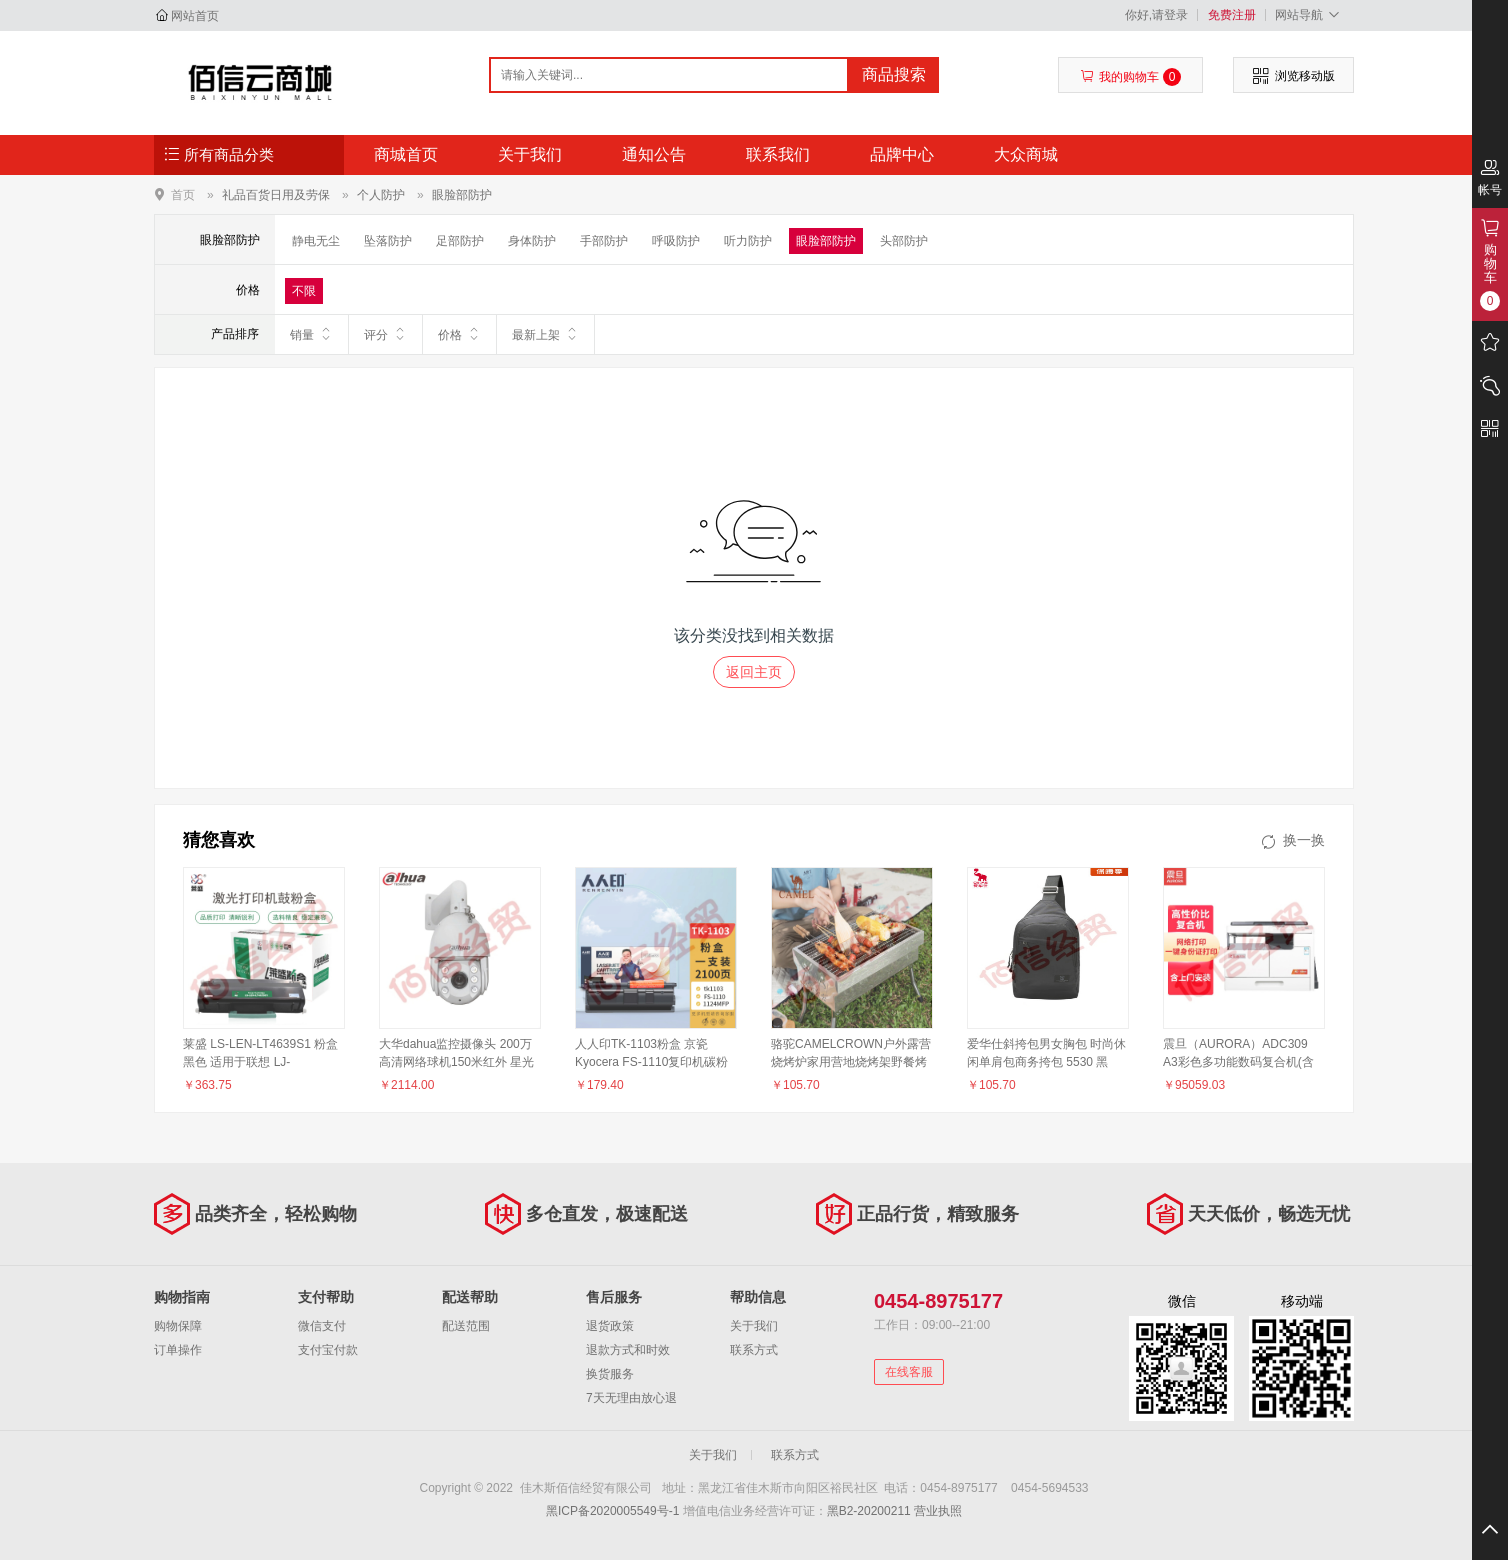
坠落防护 (388, 241)
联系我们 (778, 154)
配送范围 (466, 1326)
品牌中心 (902, 154)
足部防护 (460, 241)
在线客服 (909, 1372)
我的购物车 (1130, 77)
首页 (183, 194)
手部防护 (604, 241)
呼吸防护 (676, 241)
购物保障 (178, 1326)
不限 (304, 291)
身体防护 (532, 241)
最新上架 (545, 334)
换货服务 (610, 1374)
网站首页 (195, 16)
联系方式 (754, 1350)
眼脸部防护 (462, 195)
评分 (385, 334)
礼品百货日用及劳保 (276, 195)
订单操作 (178, 1350)
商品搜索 (894, 74)
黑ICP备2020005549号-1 (612, 1511)
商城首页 (406, 154)
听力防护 (748, 241)
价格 (459, 334)
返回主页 (754, 672)
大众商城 (1026, 154)
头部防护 (904, 241)
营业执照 (938, 1511)
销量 (311, 334)
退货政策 (610, 1326)
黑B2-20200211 (869, 1511)
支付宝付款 (328, 1350)
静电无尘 (316, 241)
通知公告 (654, 154)
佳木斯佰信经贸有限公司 (260, 82)
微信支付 (322, 1326)
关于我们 (530, 154)
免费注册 (1232, 15)
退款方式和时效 (628, 1350)
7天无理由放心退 (631, 1398)
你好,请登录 (1156, 15)
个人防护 (381, 195)
